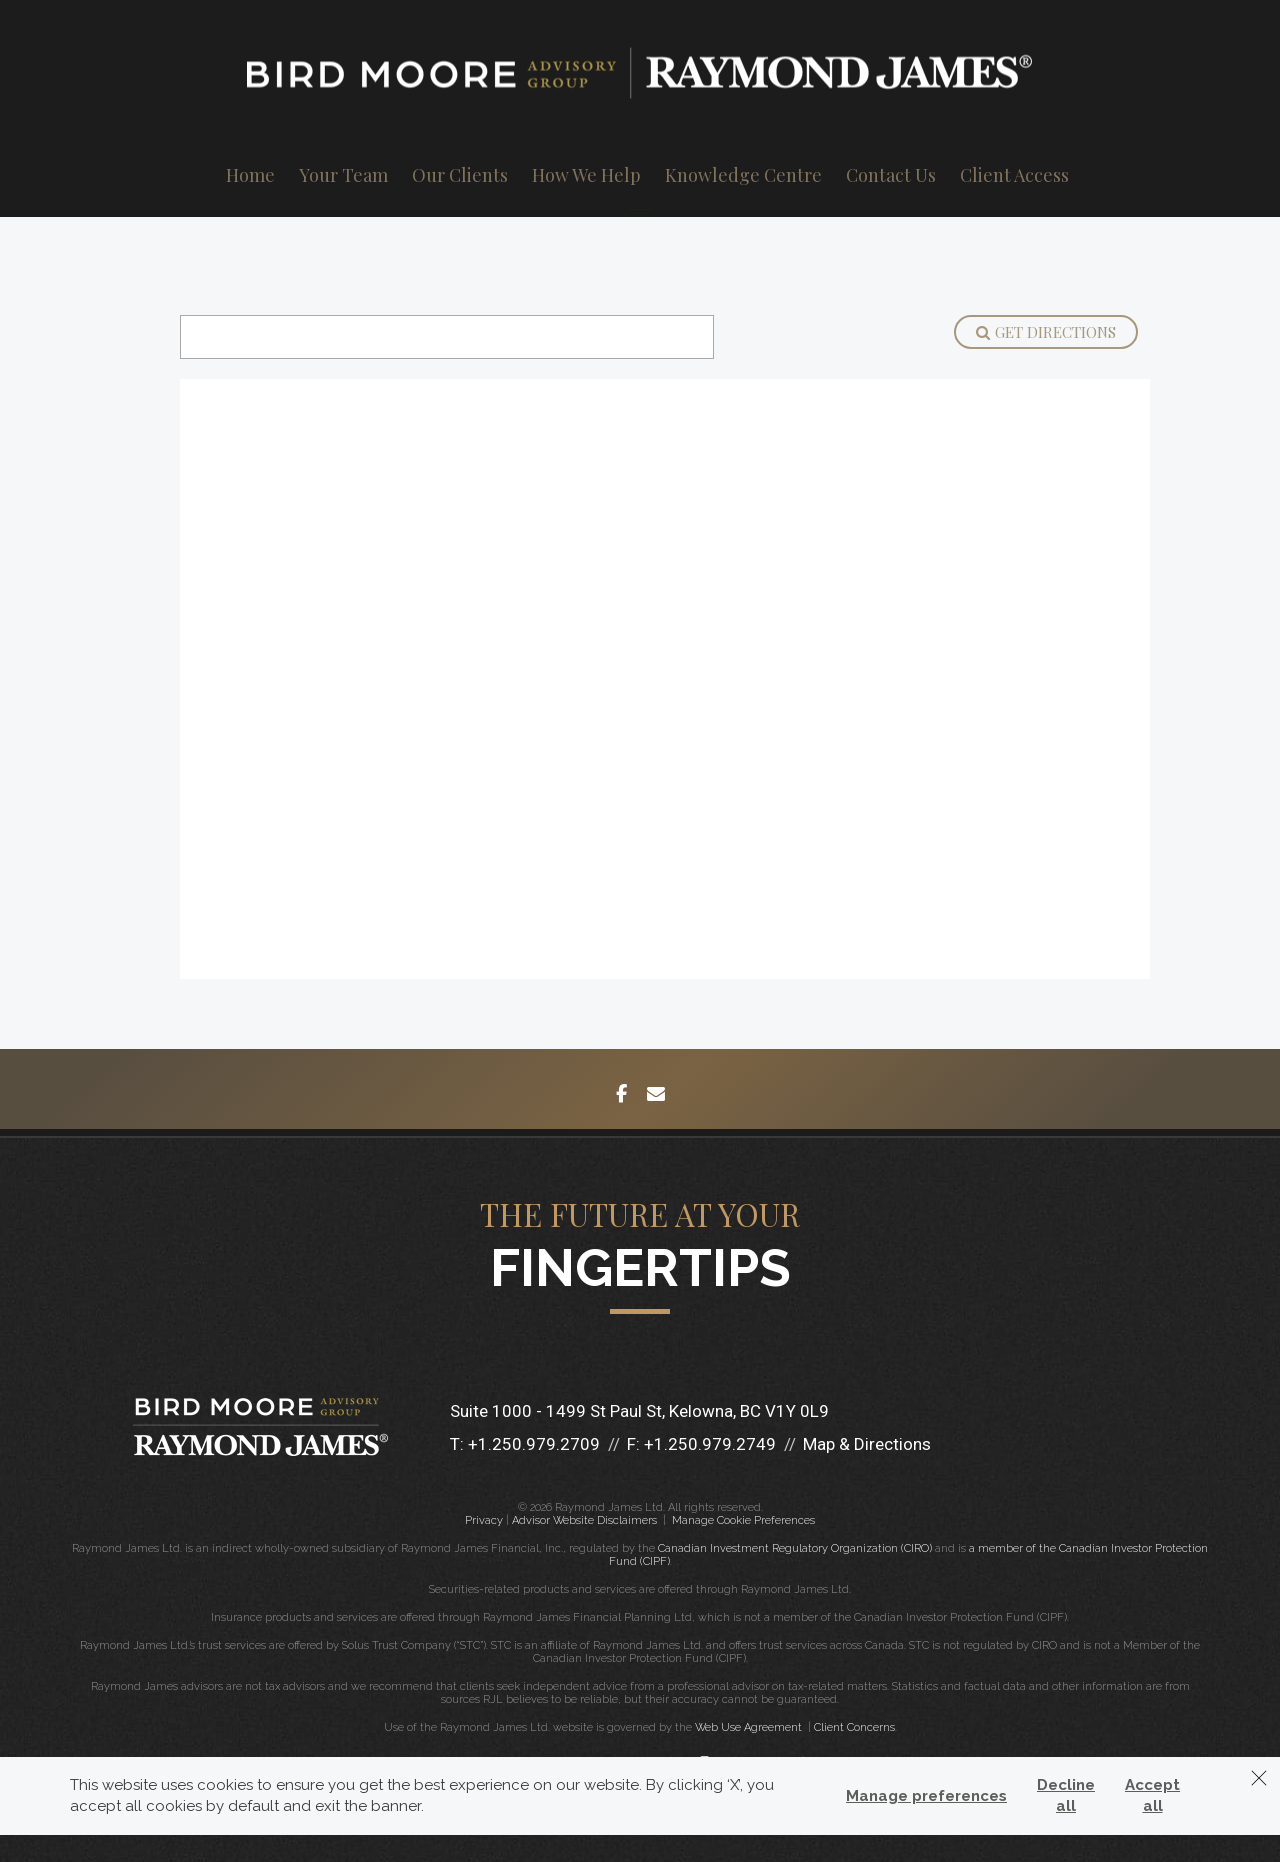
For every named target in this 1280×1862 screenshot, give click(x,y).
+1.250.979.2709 (534, 1444)
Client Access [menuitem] (1014, 175)
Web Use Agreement (750, 1727)
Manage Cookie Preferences (743, 1520)
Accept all (1152, 1795)
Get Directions (1046, 332)
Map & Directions (867, 1444)
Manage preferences (926, 1796)
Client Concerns (854, 1727)
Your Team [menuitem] (343, 175)
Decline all (1066, 1795)
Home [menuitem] (250, 175)
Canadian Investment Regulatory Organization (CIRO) (795, 1548)
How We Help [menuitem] (586, 175)
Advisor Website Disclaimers (584, 1520)
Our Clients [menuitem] (460, 175)
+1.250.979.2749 (710, 1444)
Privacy (484, 1520)
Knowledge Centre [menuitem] (743, 175)
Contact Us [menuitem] (891, 175)
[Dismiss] (1259, 1778)
